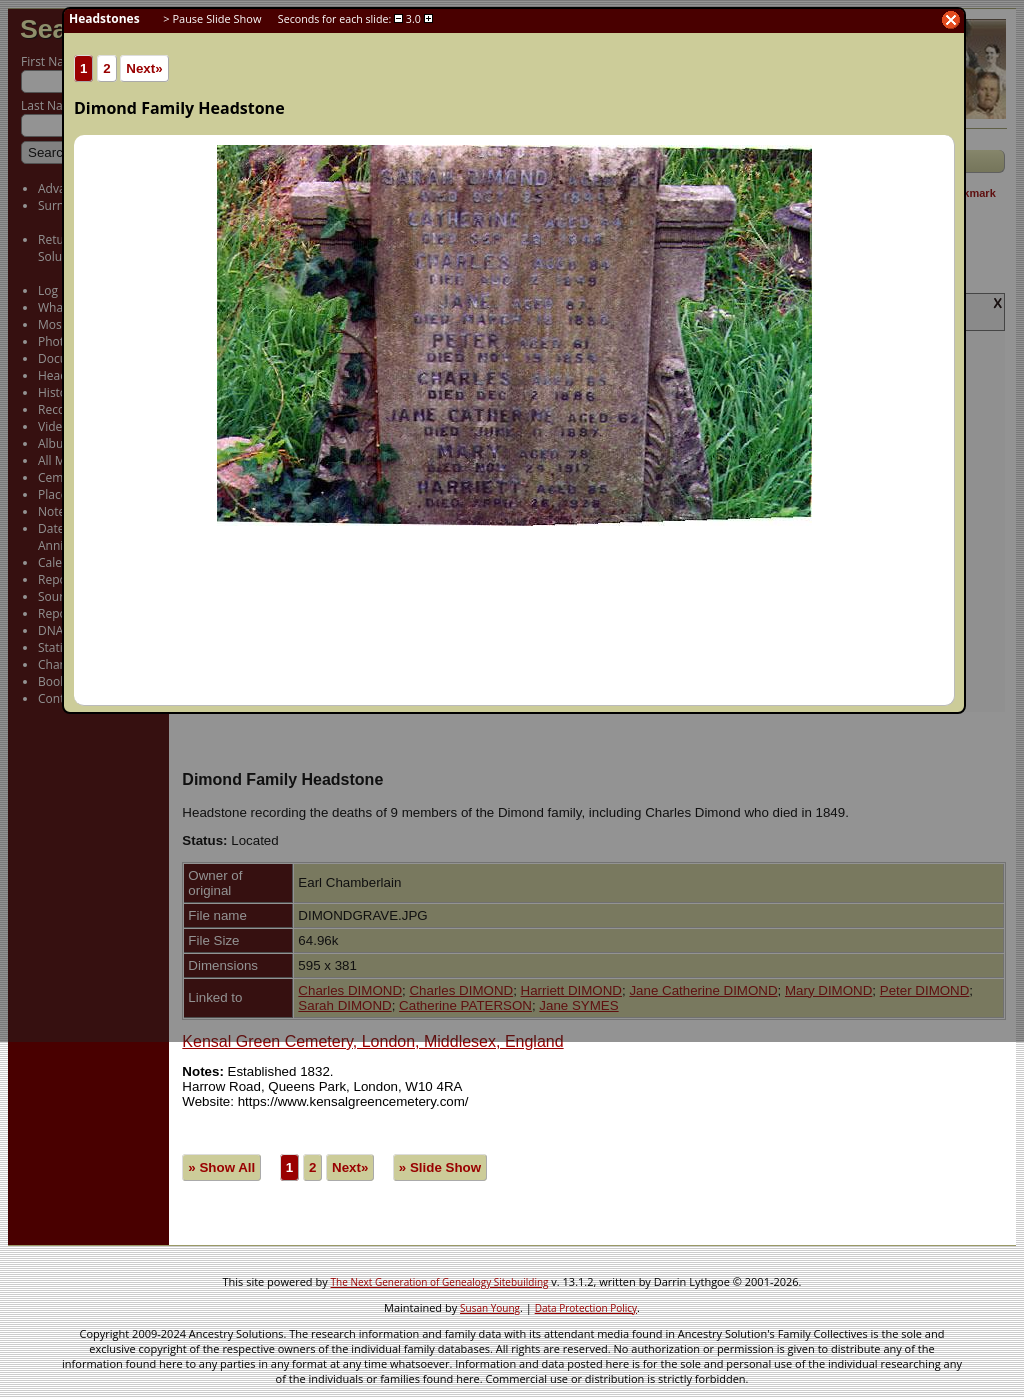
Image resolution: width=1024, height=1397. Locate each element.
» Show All (221, 1167)
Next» (350, 1167)
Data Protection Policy (586, 1308)
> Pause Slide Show (212, 18)
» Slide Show (440, 1167)
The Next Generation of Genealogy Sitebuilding (440, 1282)
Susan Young (490, 1308)
